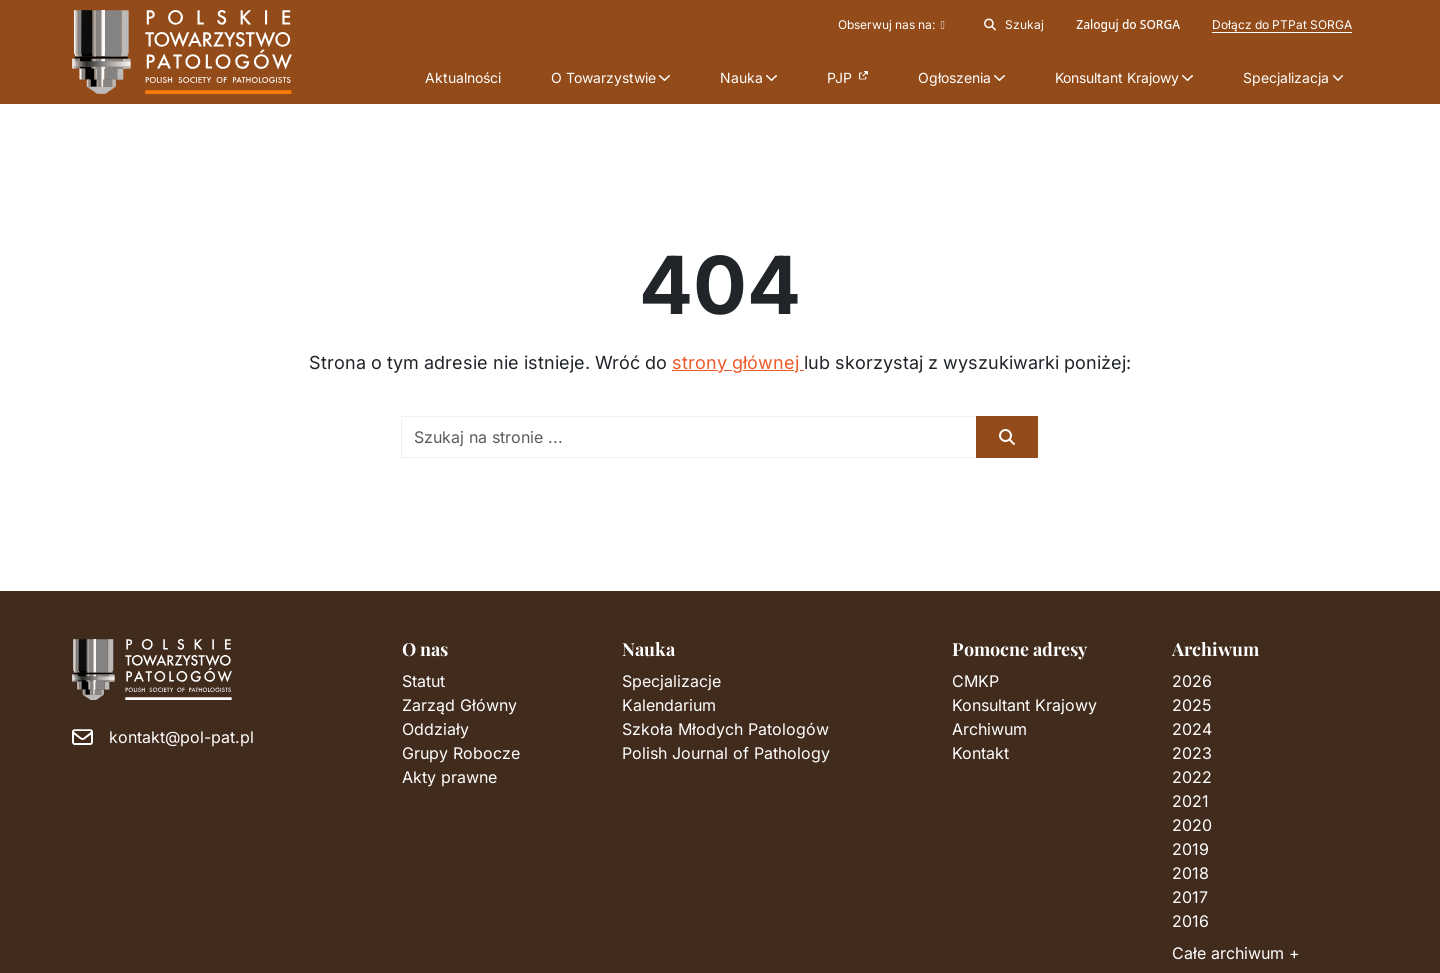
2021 (1190, 801)
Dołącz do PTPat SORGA (1282, 24)
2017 (1190, 897)
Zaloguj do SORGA (1128, 24)
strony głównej (738, 362)
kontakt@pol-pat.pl (181, 737)
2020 (1192, 825)
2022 (1192, 777)
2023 (1192, 753)
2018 (1190, 873)
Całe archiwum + (1236, 953)
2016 (1190, 921)
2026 (1192, 681)
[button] (610, 77)
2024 (1192, 729)
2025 (1192, 705)
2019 (1190, 849)
